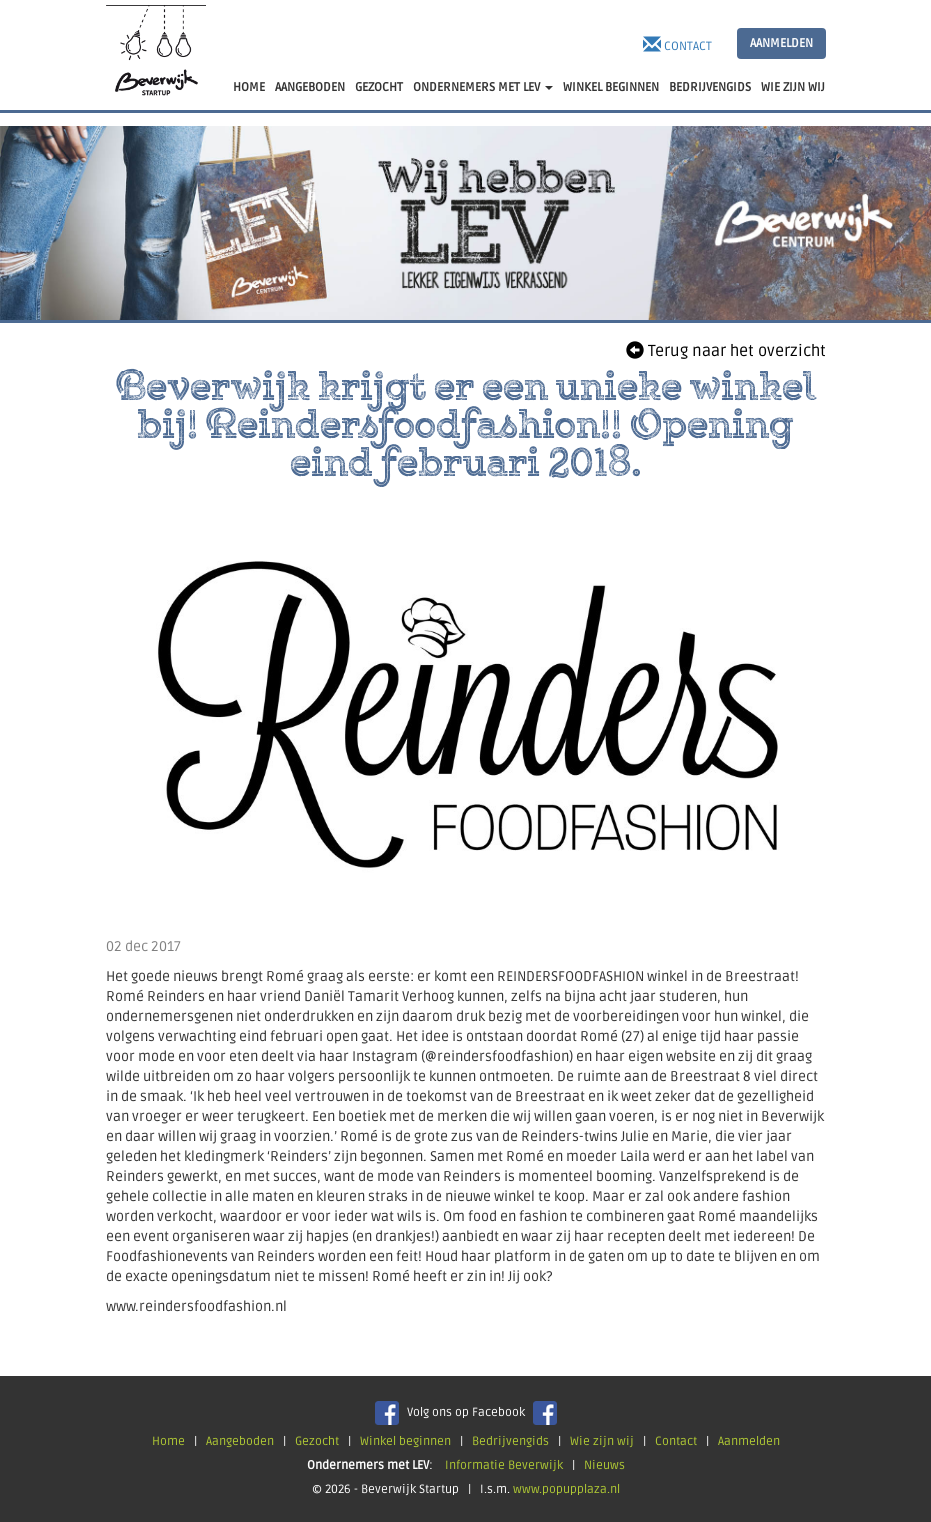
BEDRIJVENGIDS (710, 87)
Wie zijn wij (602, 1441)
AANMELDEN (781, 43)
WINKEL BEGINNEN (611, 87)
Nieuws (604, 1465)
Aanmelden (749, 1441)
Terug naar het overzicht (726, 351)
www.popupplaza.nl (566, 1489)
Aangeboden (240, 1441)
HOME (249, 87)
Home (168, 1441)
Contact (677, 44)
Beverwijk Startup (156, 55)
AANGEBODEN (310, 87)
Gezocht (317, 1441)
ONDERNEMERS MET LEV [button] (483, 87)
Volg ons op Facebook (466, 1412)
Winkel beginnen (405, 1441)
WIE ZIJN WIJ (793, 87)
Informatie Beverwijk (504, 1465)
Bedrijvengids (510, 1441)
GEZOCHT (379, 87)
